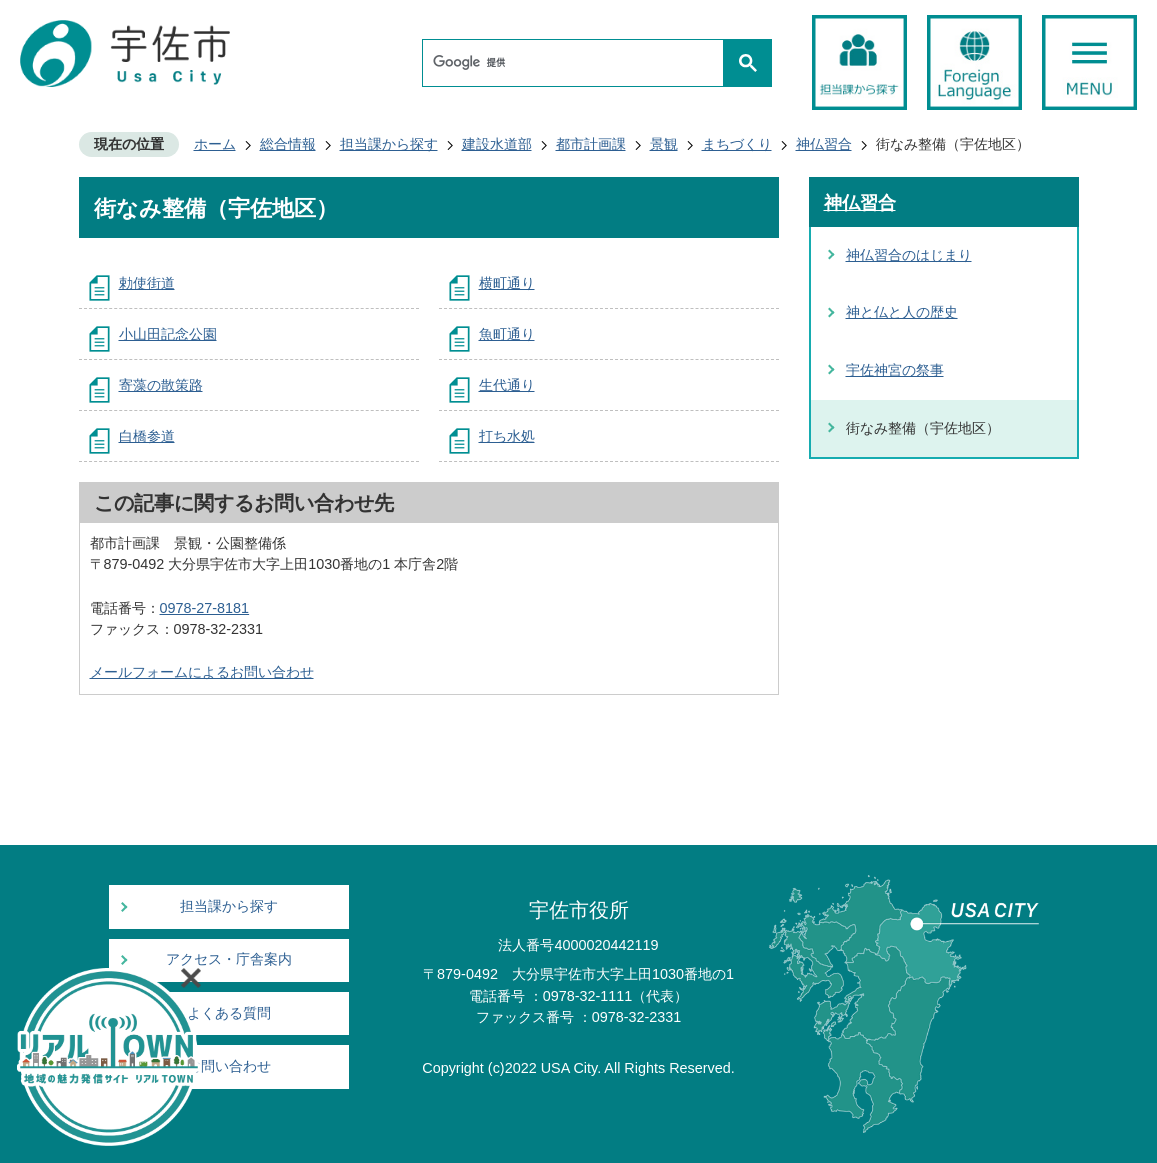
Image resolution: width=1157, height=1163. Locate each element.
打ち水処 (507, 436)
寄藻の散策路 (161, 385)
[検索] (578, 63)
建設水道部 (497, 144)
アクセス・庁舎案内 (229, 959)
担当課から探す (389, 144)
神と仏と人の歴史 (902, 312)
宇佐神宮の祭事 (895, 370)
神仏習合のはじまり (909, 255)
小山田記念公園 (168, 334)
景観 (664, 144)
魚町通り (507, 334)
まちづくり (737, 144)
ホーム (215, 144)
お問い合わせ (229, 1066)
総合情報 (288, 144)
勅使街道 (147, 283)
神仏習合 (824, 144)
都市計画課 (591, 144)
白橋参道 (147, 436)
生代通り (507, 385)
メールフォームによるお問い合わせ (202, 672)
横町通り (507, 283)
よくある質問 (229, 1013)
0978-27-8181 (205, 608)
